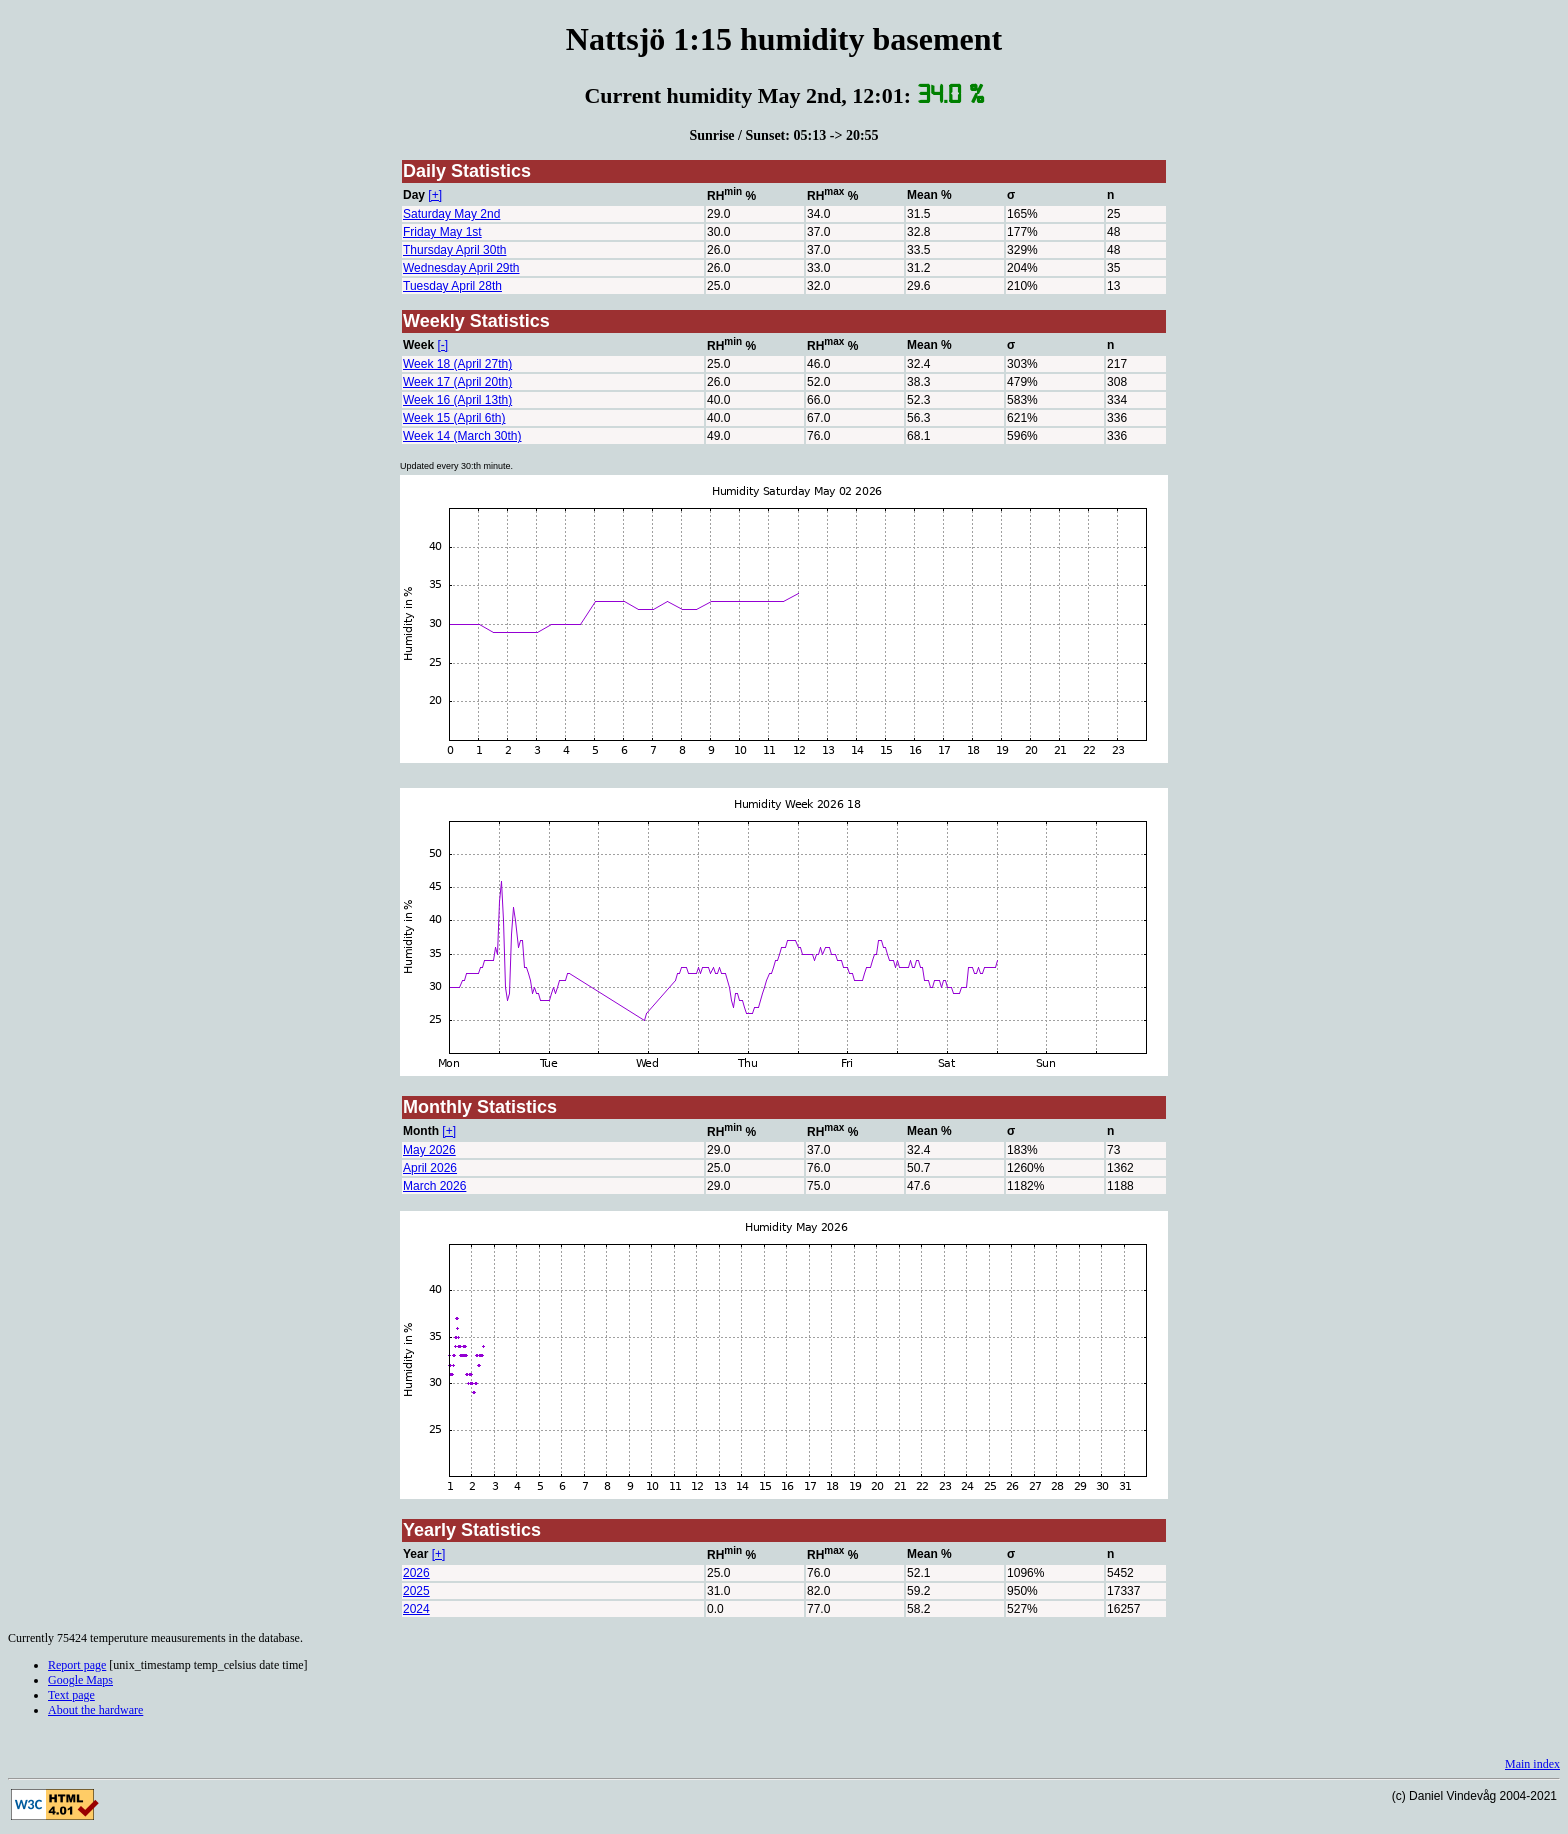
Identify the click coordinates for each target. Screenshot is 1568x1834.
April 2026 (430, 1168)
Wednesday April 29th (461, 268)
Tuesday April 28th (452, 286)
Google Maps (80, 1680)
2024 (416, 1609)
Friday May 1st (442, 232)
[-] (442, 345)
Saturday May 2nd (451, 214)
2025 (416, 1591)
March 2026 (434, 1186)
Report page (77, 1665)
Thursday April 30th (454, 250)
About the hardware (95, 1710)
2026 (416, 1573)
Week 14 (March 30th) (462, 436)
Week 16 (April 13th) (457, 400)
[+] (435, 195)
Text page (71, 1695)
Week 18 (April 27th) (457, 364)
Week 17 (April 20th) (457, 382)
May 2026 (429, 1150)
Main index (1532, 1764)
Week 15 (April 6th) (454, 418)
